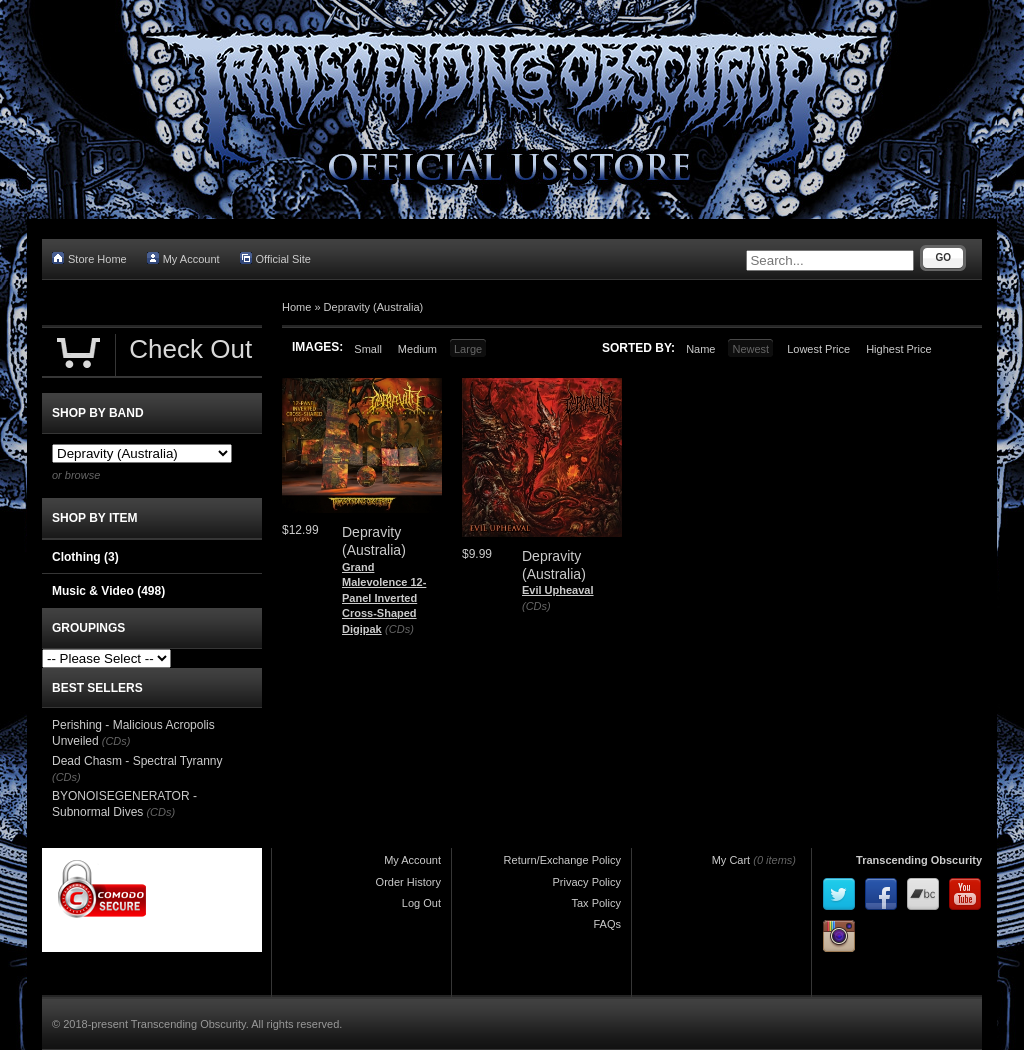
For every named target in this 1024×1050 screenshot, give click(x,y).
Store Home (89, 258)
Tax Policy (596, 903)
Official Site (275, 258)
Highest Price (898, 349)
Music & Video (108, 591)
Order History (408, 882)
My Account (183, 258)
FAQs (607, 924)
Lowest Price (818, 349)
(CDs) (399, 629)
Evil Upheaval (558, 590)
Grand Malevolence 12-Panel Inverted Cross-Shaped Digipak (384, 598)
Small (368, 349)
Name (700, 349)
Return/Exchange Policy (562, 860)
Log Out (421, 903)
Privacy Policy (587, 882)
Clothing (85, 557)
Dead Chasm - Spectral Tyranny (137, 761)
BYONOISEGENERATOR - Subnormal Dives (124, 804)
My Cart (731, 860)
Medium (417, 349)
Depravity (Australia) (374, 307)
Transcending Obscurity (919, 860)
